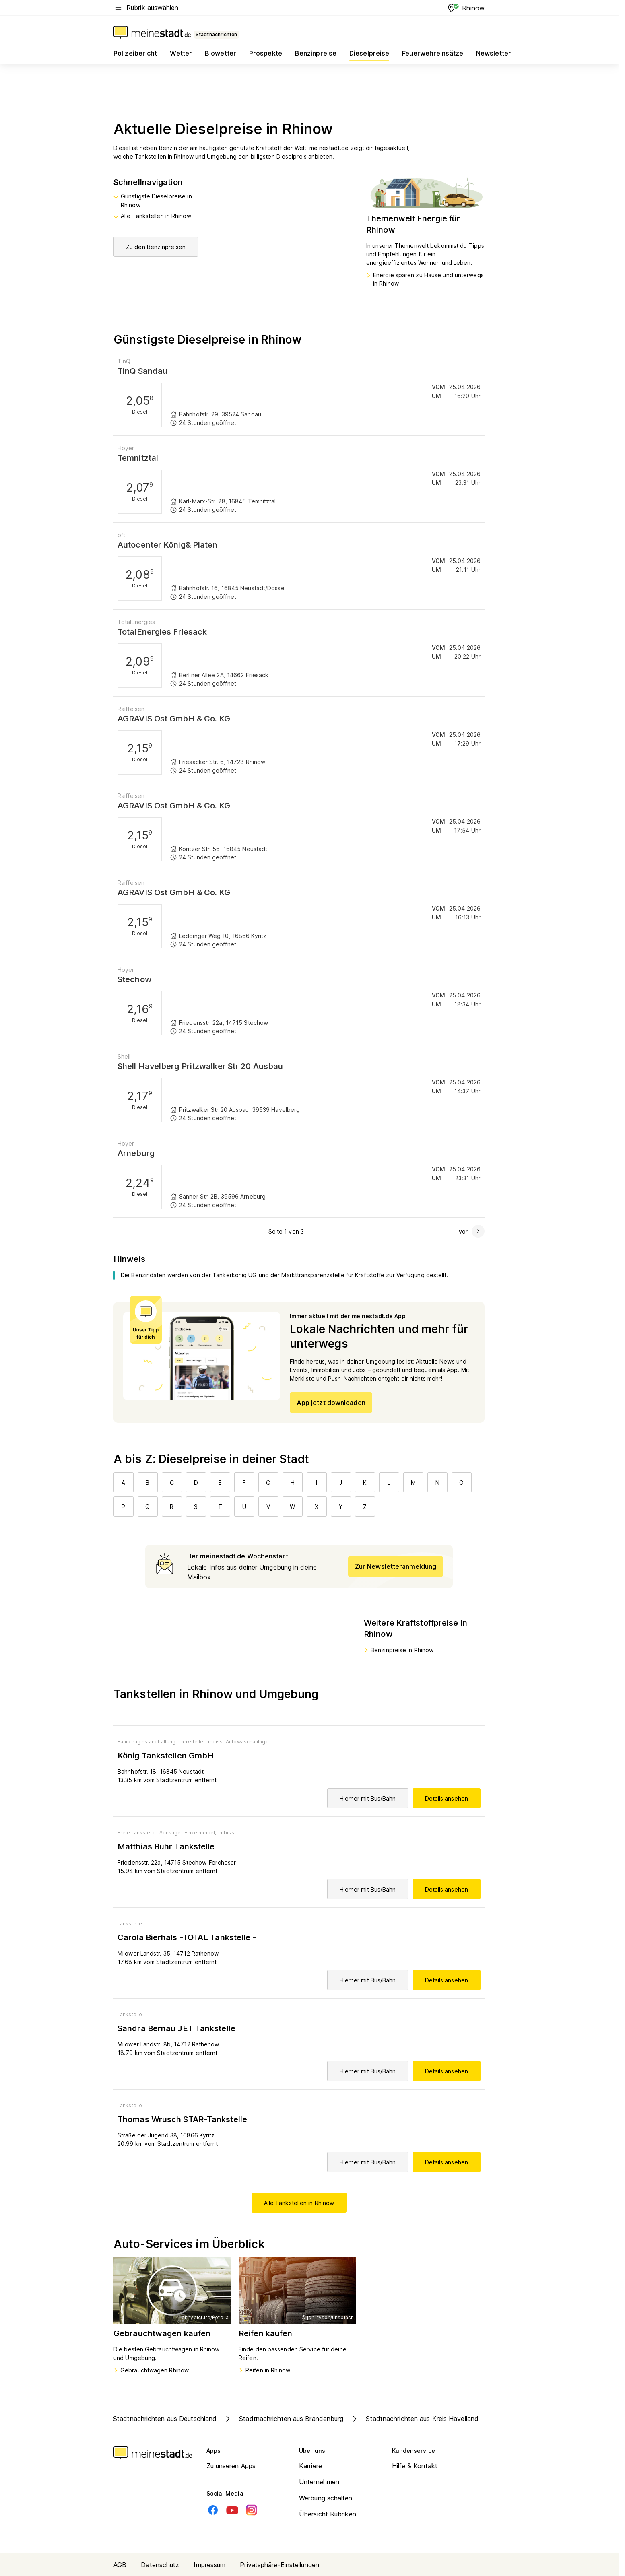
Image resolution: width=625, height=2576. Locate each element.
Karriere (310, 2466)
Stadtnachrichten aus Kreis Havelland (414, 2419)
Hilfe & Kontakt (415, 2466)
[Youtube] (232, 2510)
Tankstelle (130, 1924)
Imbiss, (215, 1742)
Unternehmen (319, 2482)
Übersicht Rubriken (327, 2514)
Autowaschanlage (247, 1742)
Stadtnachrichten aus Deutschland (165, 2419)
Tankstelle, (191, 1742)
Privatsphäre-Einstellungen (279, 2565)
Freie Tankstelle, (137, 1833)
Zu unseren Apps (231, 2466)
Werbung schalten (326, 2498)
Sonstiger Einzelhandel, (187, 1833)
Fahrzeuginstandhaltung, (147, 1742)
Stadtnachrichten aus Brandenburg (283, 2419)
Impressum (209, 2565)
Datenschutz (160, 2565)
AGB (119, 2565)
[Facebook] (212, 2510)
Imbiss (226, 1833)
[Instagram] (251, 2510)
